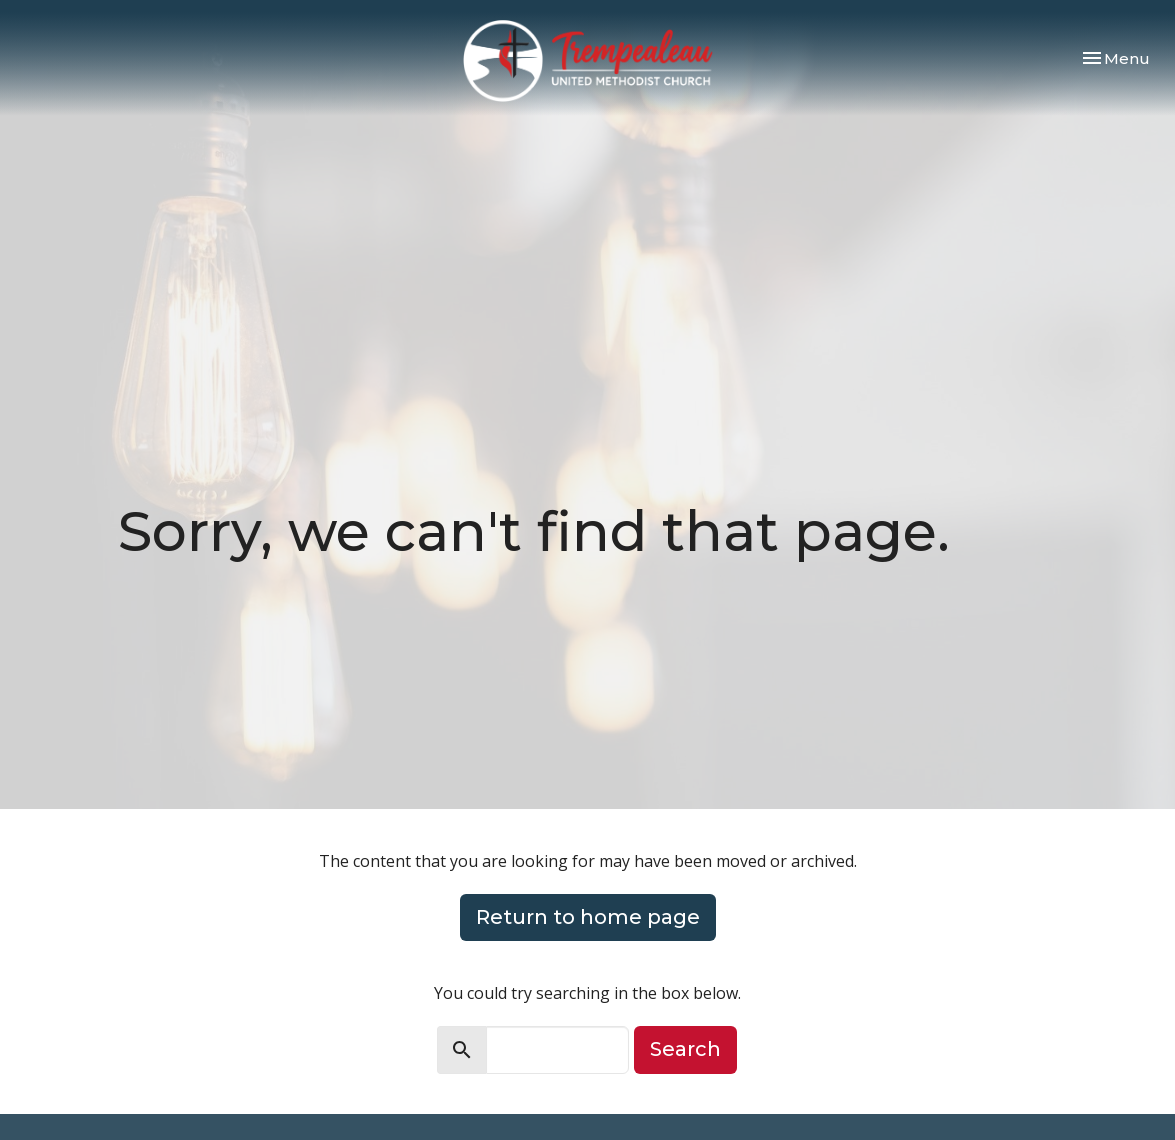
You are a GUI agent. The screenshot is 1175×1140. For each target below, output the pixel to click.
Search (685, 1049)
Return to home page (588, 917)
